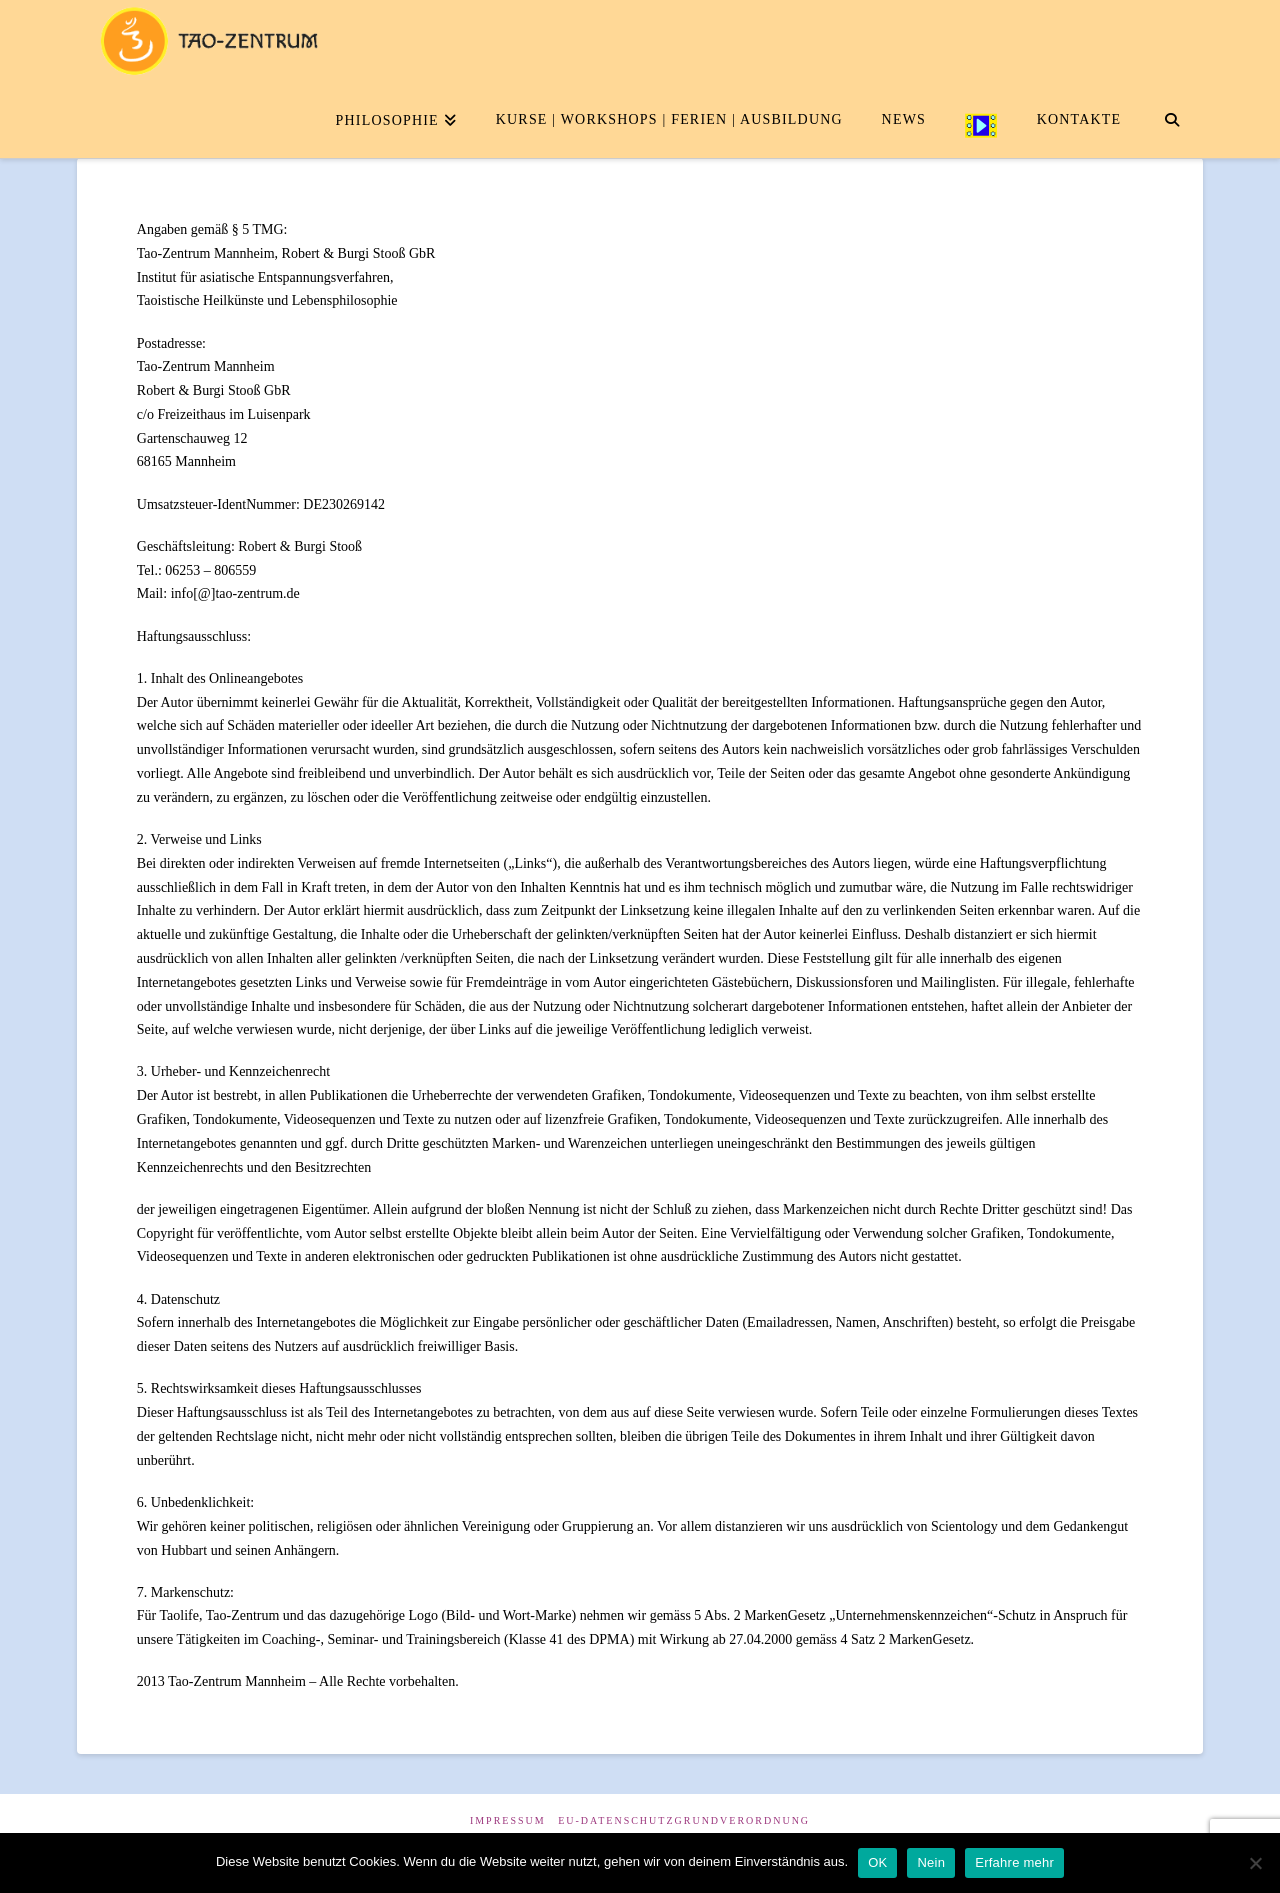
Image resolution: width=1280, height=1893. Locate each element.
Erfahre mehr (1014, 1862)
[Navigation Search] (1171, 118)
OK (877, 1862)
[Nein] (1255, 1863)
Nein (931, 1862)
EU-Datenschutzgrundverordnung (684, 1820)
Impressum (508, 1820)
